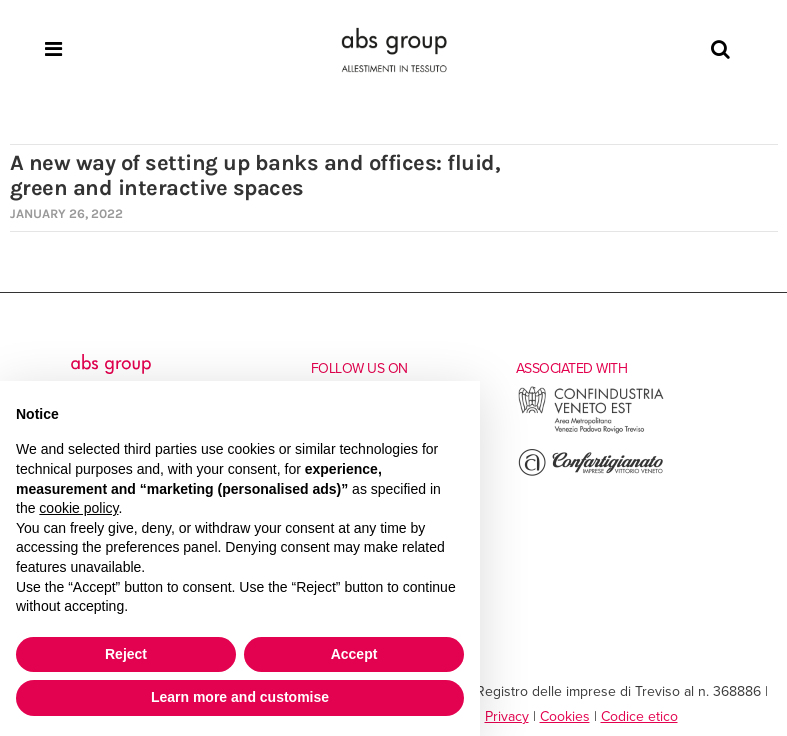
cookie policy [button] (78, 508)
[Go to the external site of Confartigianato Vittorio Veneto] (591, 473)
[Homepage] (394, 50)
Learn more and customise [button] (240, 697)
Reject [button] (126, 654)
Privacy (507, 716)
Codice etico (639, 716)
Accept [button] (354, 654)
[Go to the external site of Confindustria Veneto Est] (591, 430)
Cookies (565, 716)
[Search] (720, 50)
